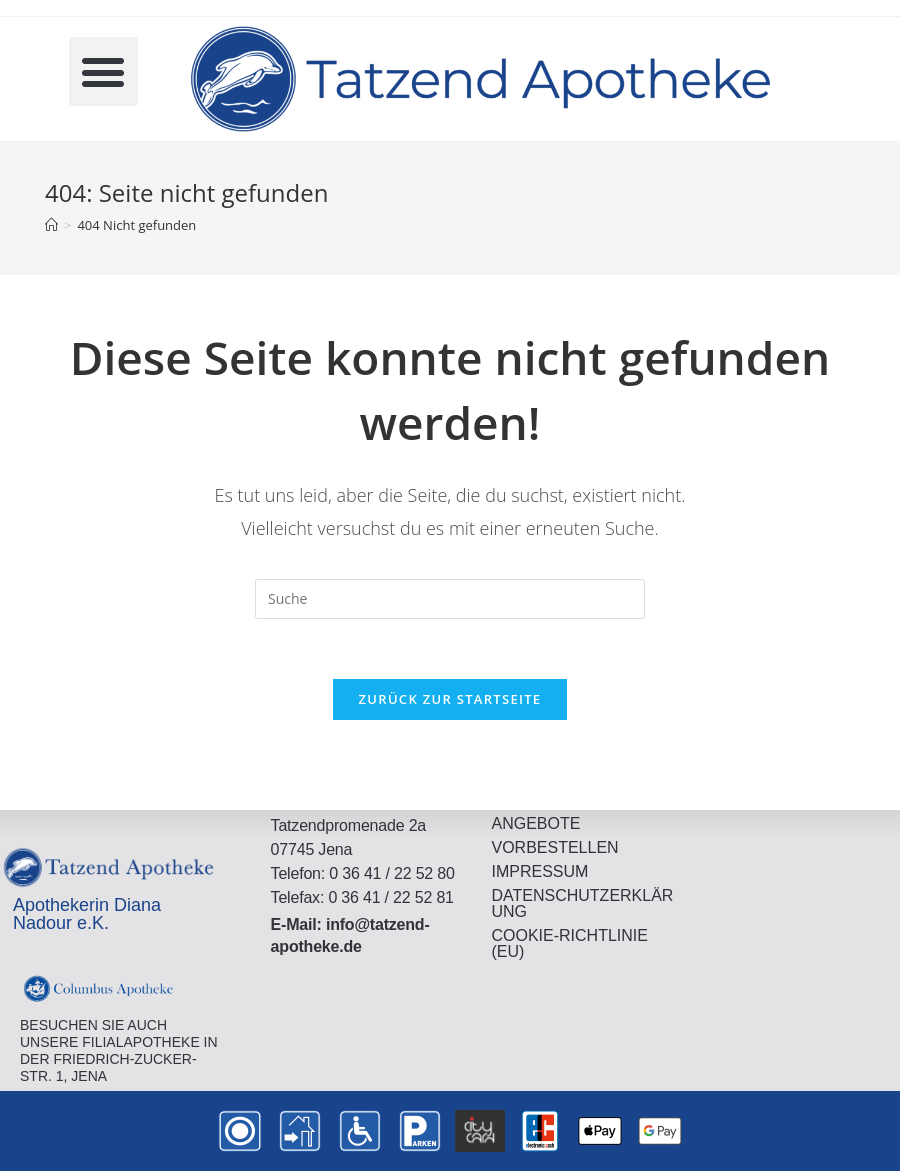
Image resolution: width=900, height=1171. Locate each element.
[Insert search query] (450, 599)
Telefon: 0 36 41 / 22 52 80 (363, 873)
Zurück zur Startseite (450, 699)
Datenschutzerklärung (582, 903)
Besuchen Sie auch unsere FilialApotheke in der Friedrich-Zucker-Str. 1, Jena (119, 1050)
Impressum (539, 871)
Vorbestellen (554, 847)
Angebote (535, 823)
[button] (103, 71)
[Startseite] (51, 225)
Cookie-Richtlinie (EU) (569, 943)
